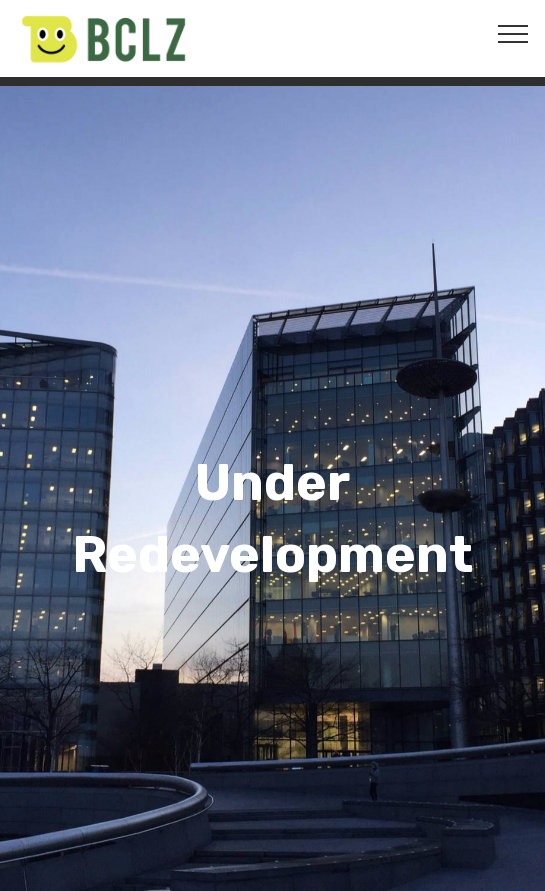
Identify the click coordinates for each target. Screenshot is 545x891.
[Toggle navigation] (513, 33)
